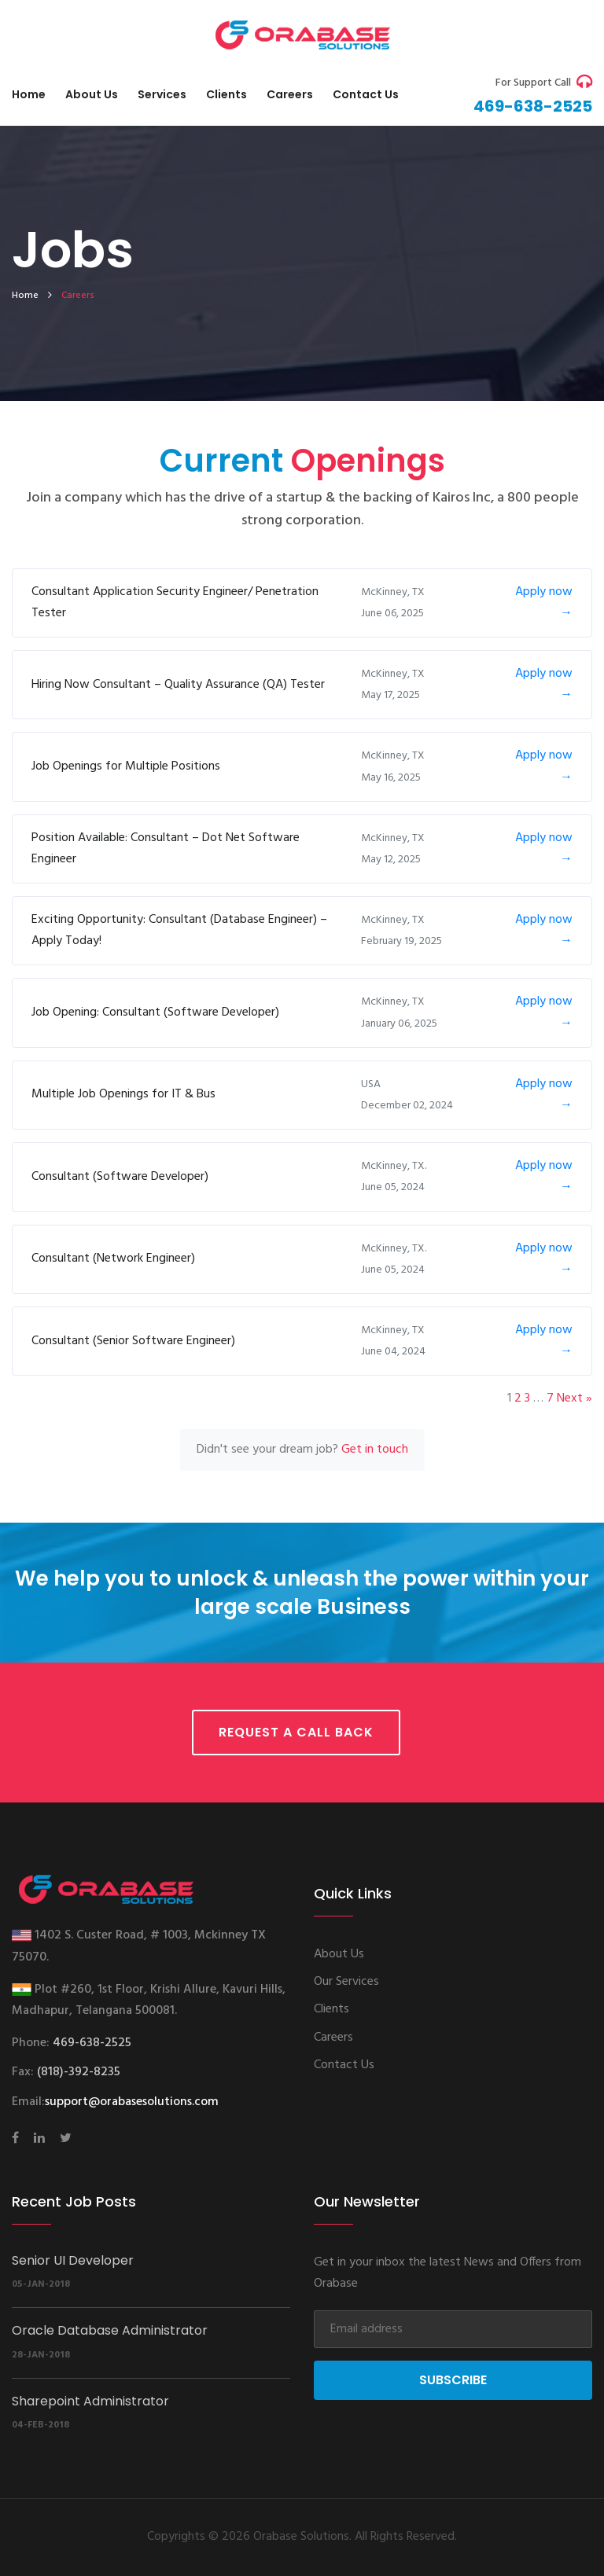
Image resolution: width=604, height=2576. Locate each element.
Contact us (366, 94)
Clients (226, 94)
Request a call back (296, 1732)
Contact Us (344, 2065)
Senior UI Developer (73, 2260)
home (25, 295)
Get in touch (374, 1449)
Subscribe (453, 2380)
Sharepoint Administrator (90, 2401)
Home (29, 94)
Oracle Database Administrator (110, 2330)
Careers (290, 94)
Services (162, 94)
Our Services (346, 1982)
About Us (91, 94)
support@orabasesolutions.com (132, 2102)
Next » (574, 1398)
